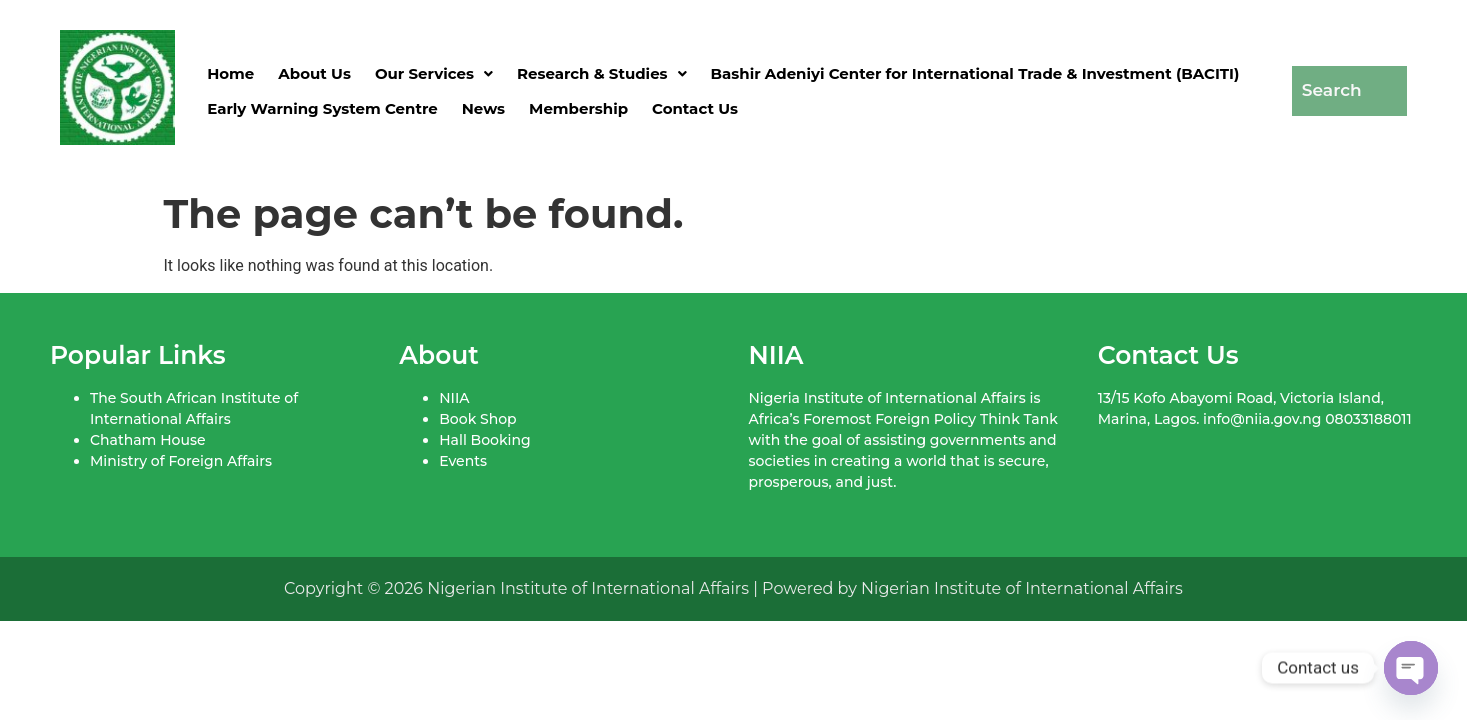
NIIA (454, 398)
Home (230, 73)
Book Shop (477, 419)
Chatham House (147, 440)
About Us (314, 73)
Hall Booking (484, 440)
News (483, 108)
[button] (434, 73)
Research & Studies (602, 73)
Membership (578, 108)
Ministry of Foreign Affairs (181, 461)
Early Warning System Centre (322, 108)
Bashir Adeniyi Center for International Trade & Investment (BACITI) (975, 73)
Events (463, 461)
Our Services (434, 73)
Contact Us (695, 108)
